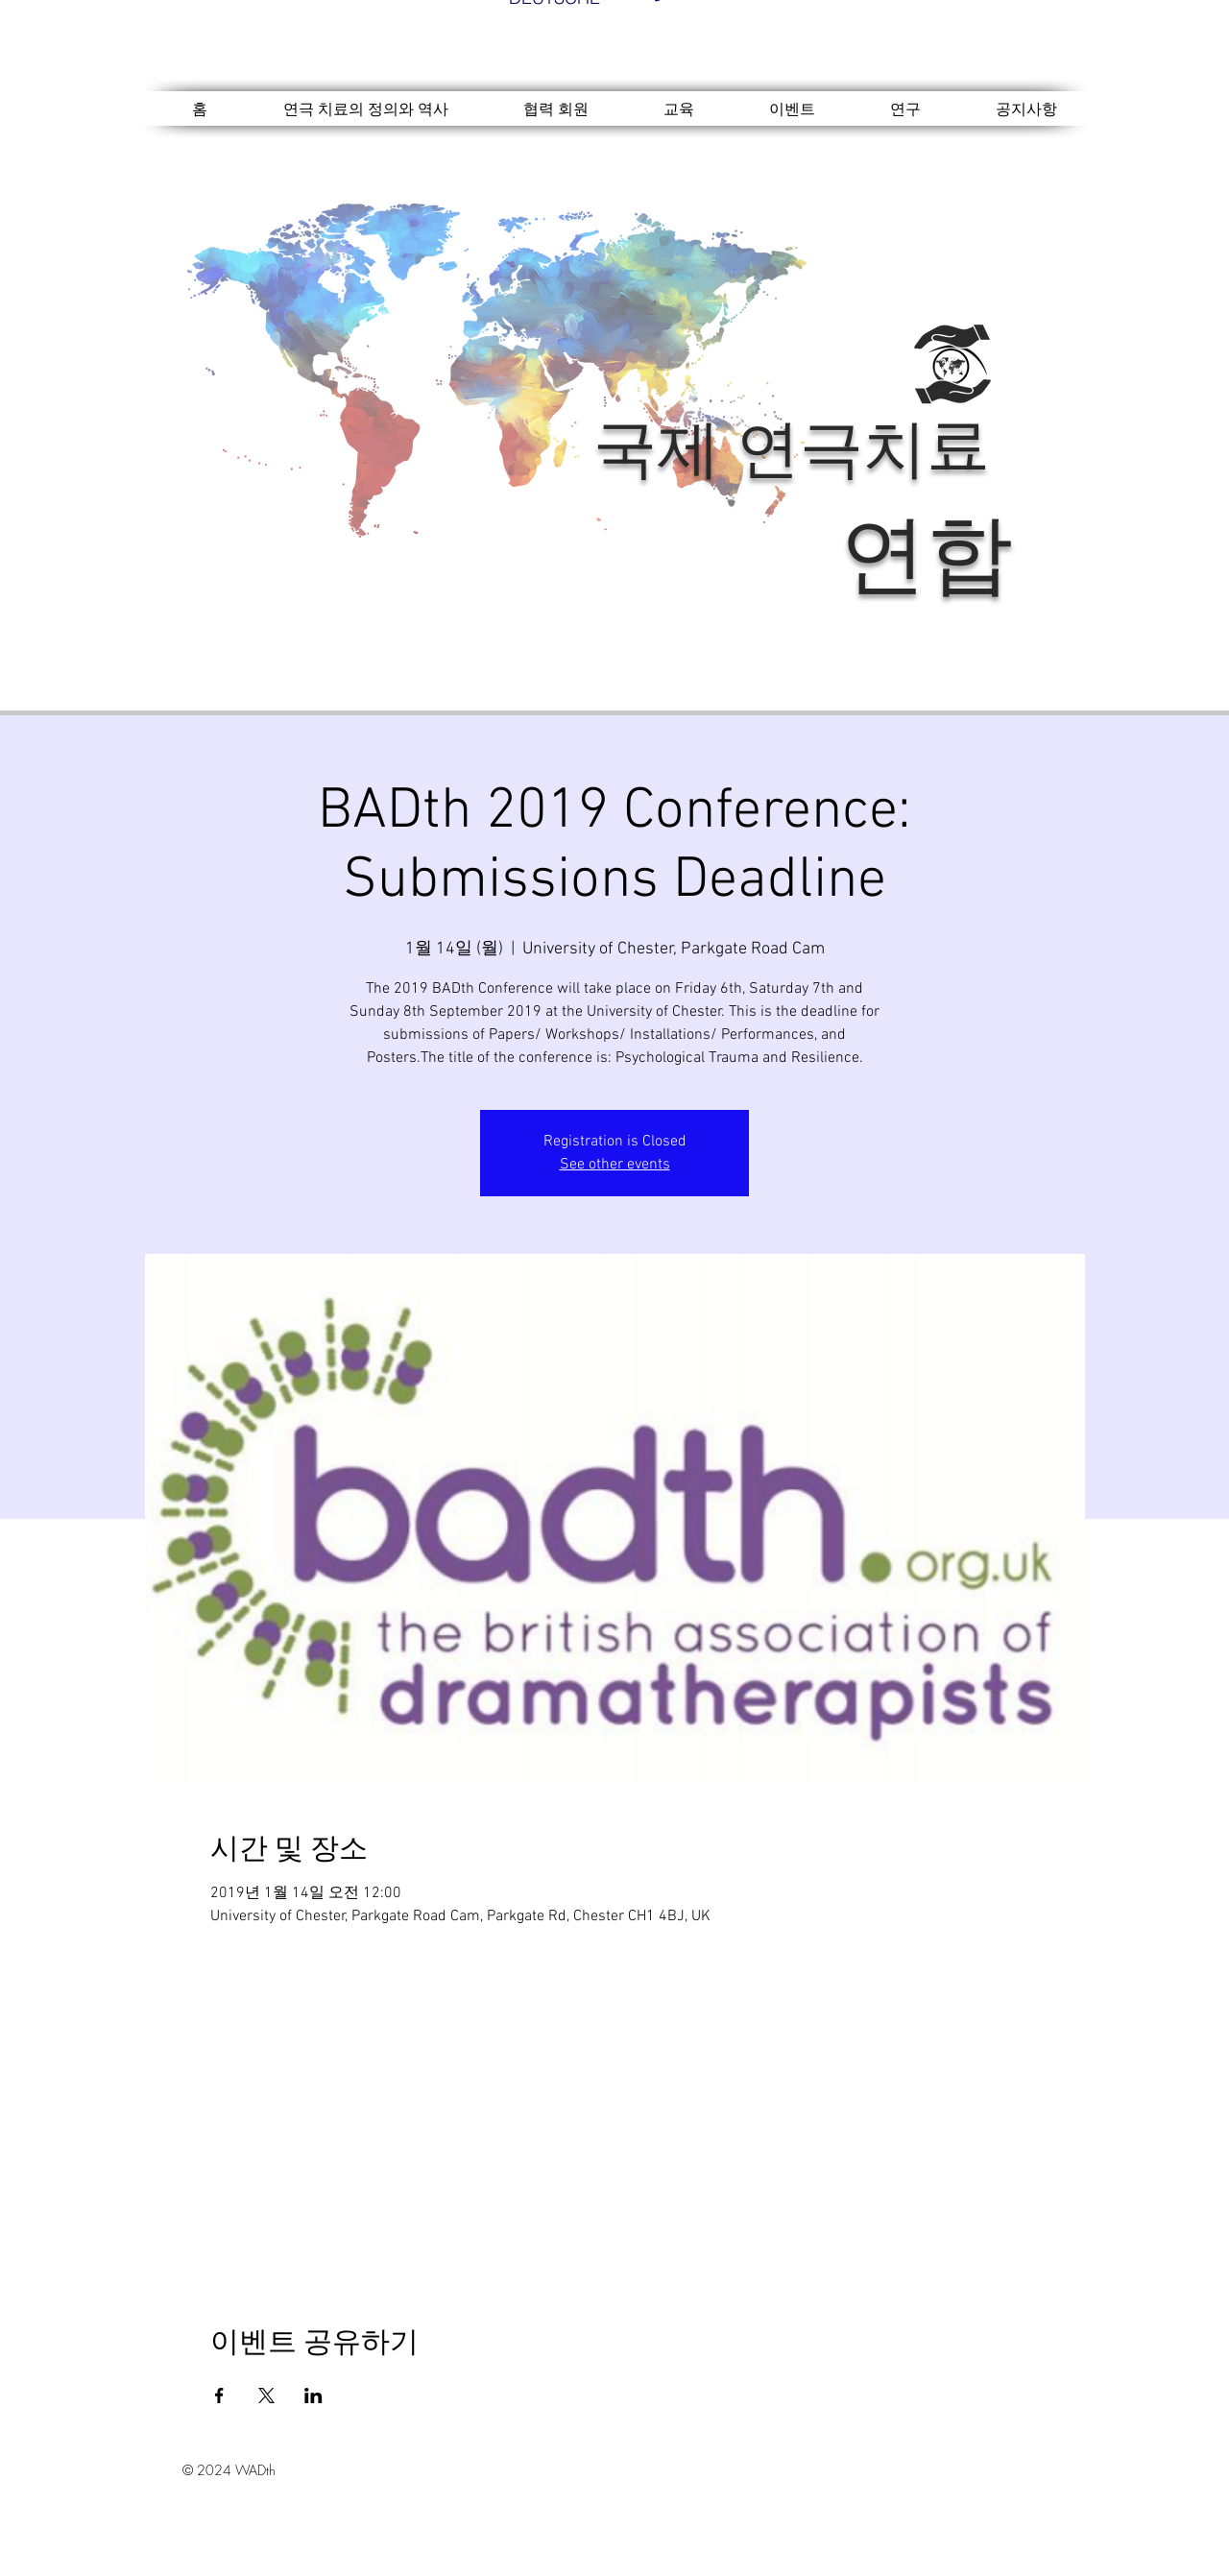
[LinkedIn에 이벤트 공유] (313, 2395)
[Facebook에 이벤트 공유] (219, 2395)
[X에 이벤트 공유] (266, 2395)
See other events (615, 1164)
